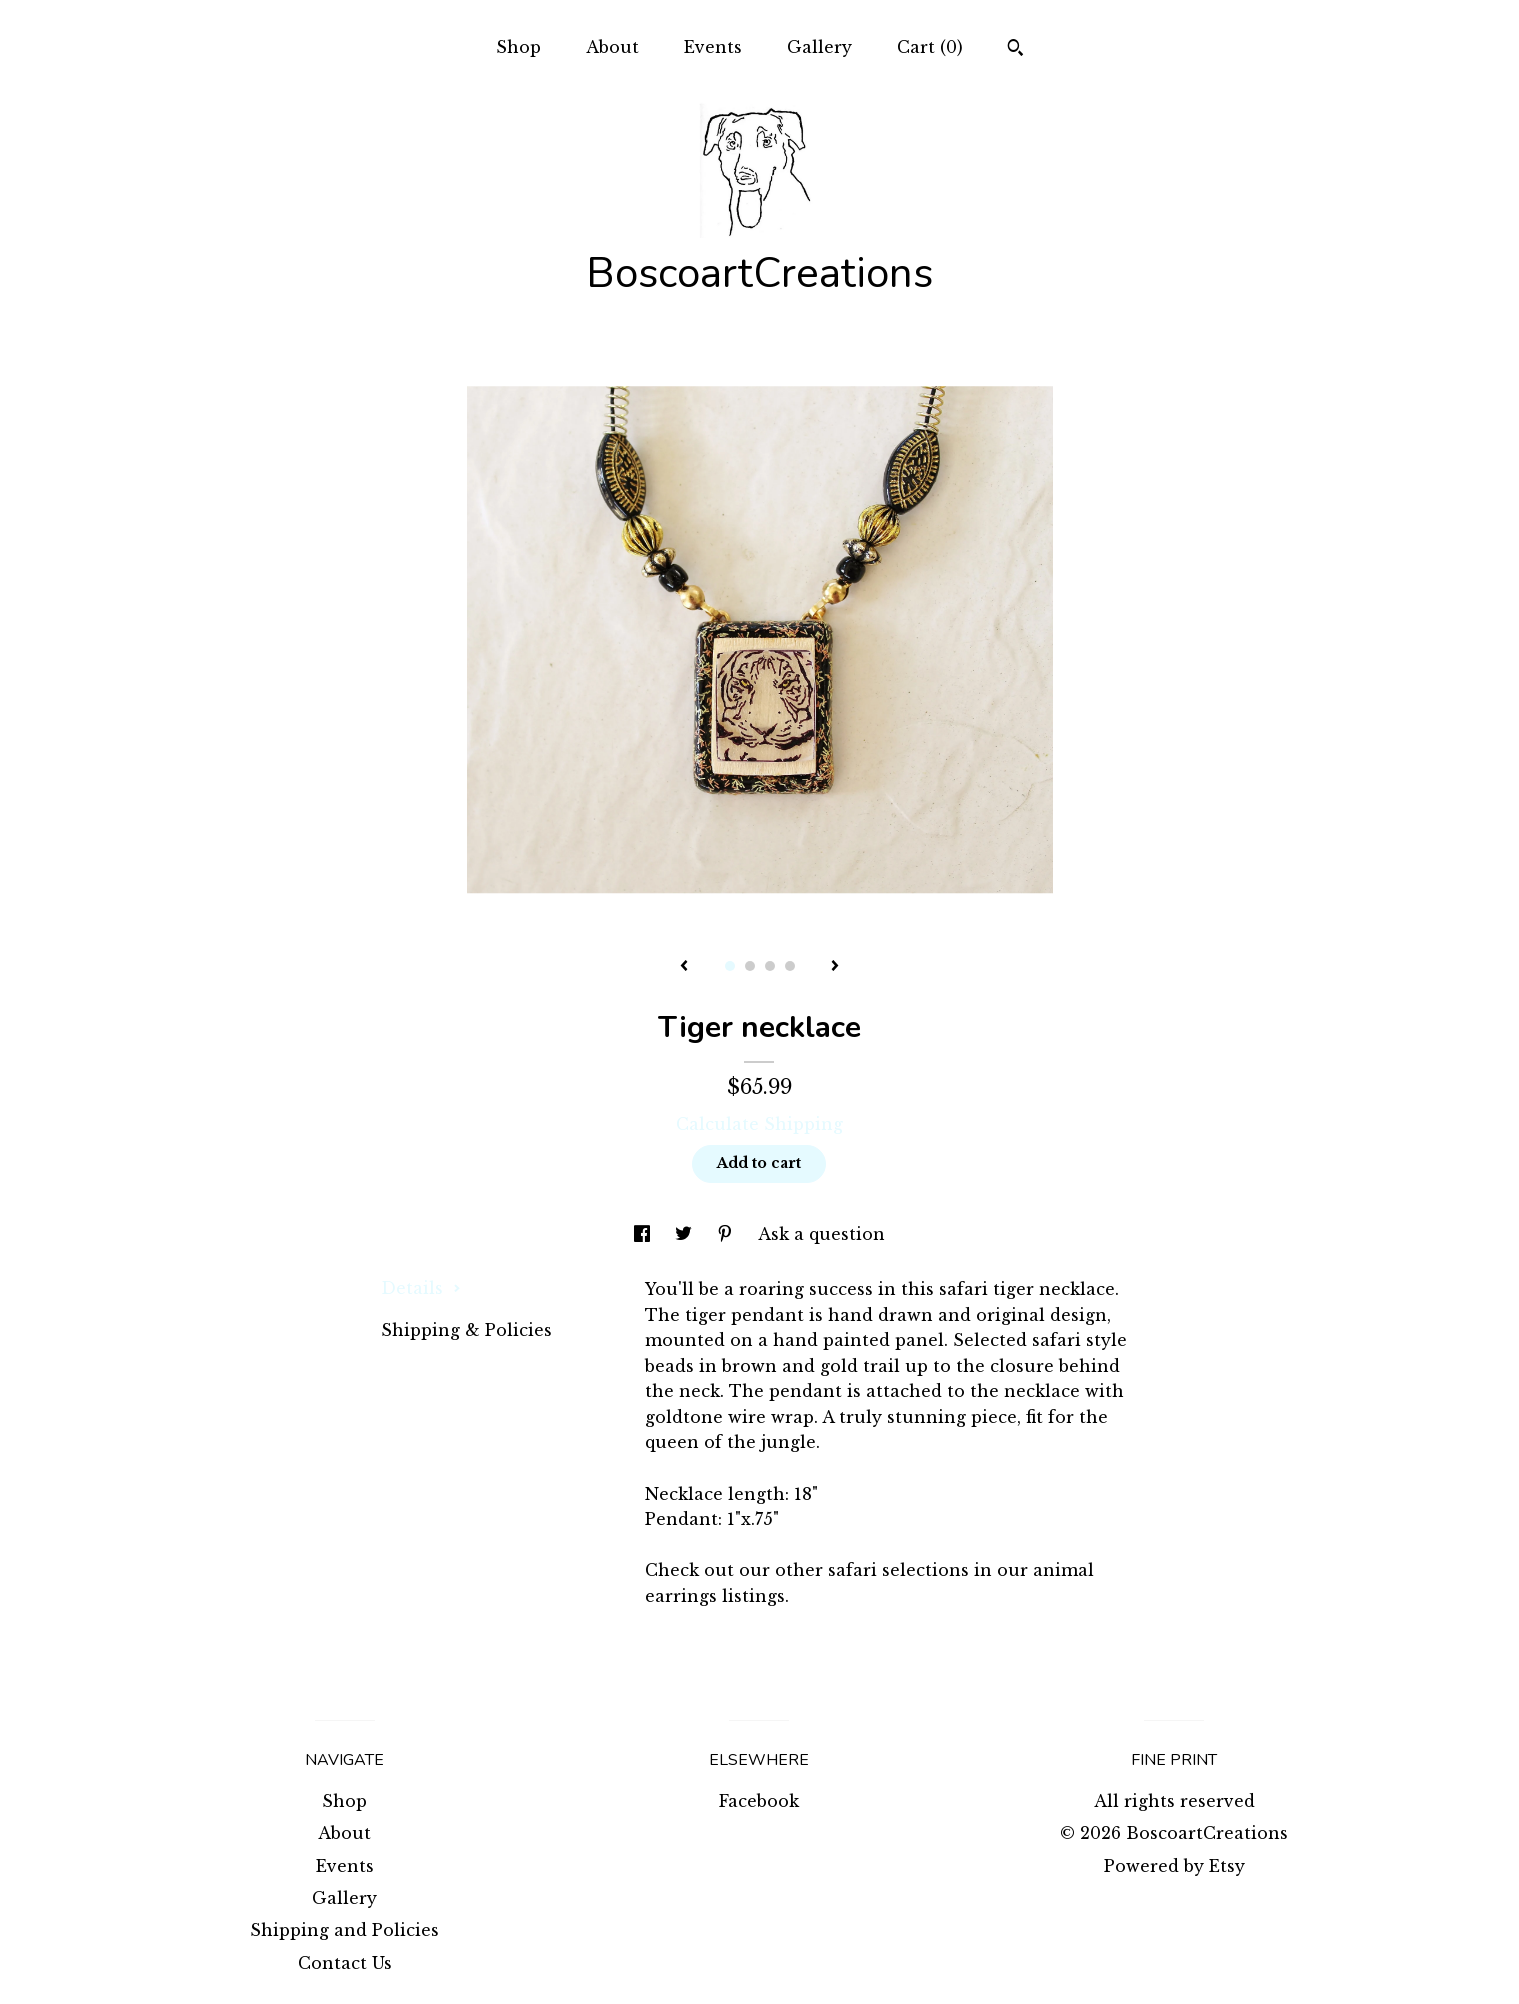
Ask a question (821, 1234)
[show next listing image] (835, 967)
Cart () (930, 47)
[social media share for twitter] (686, 1234)
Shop (518, 47)
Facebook (759, 1801)
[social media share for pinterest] (727, 1234)
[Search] (1015, 50)
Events (713, 47)
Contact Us (345, 1963)
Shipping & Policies (466, 1330)
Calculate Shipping (759, 1124)
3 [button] (770, 966)
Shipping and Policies (344, 1930)
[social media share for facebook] (644, 1234)
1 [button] (730, 966)
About (612, 47)
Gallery (819, 47)
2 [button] (750, 966)
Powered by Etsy (1174, 1866)
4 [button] (790, 966)
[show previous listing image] (684, 967)
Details (421, 1288)
